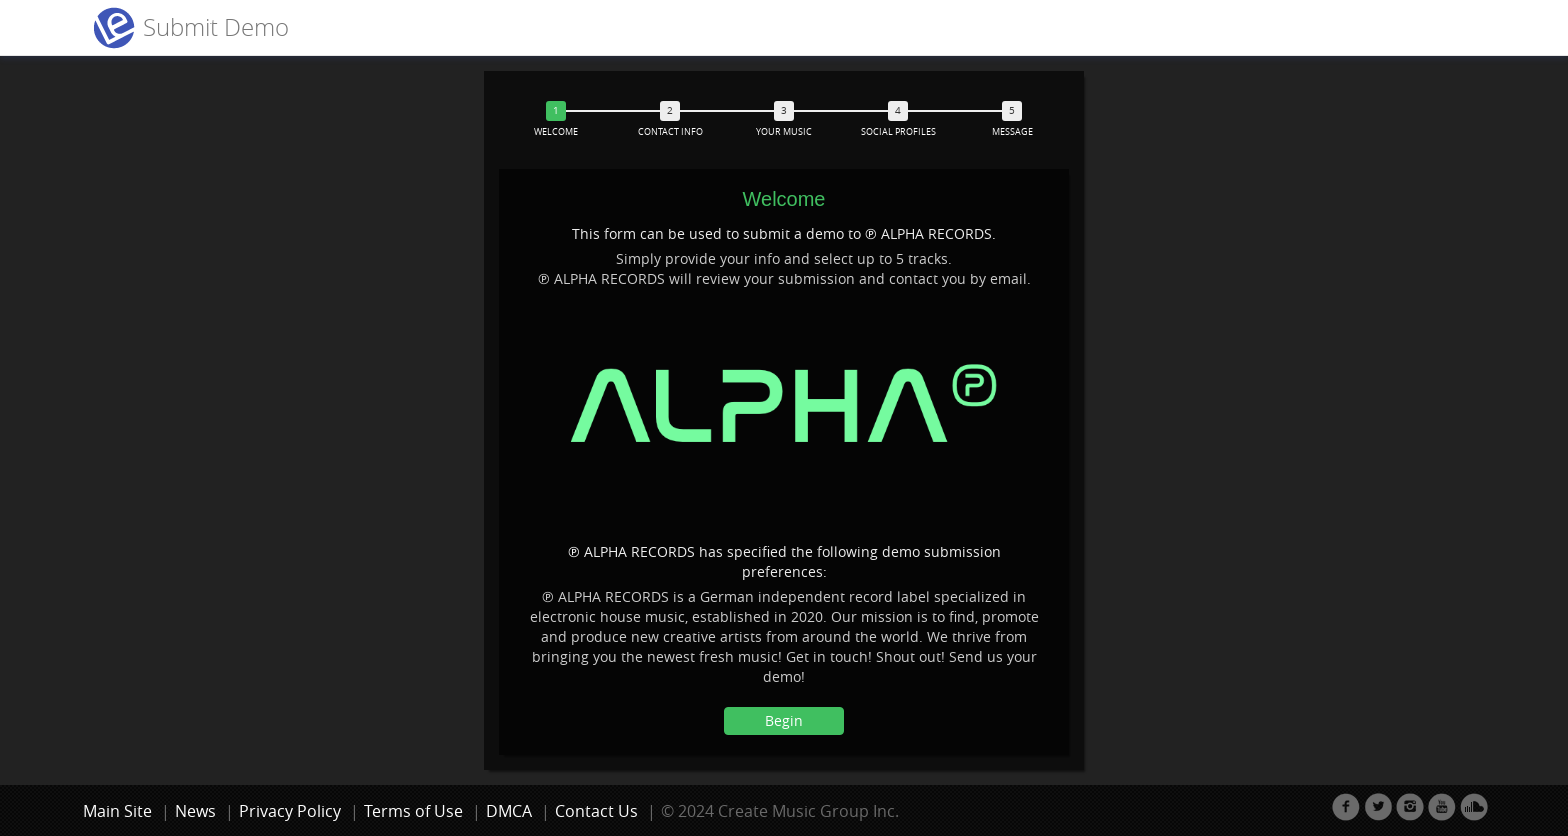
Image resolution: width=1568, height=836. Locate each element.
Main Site (117, 811)
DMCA (509, 811)
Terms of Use (413, 811)
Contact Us (596, 811)
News (195, 811)
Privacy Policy (290, 811)
